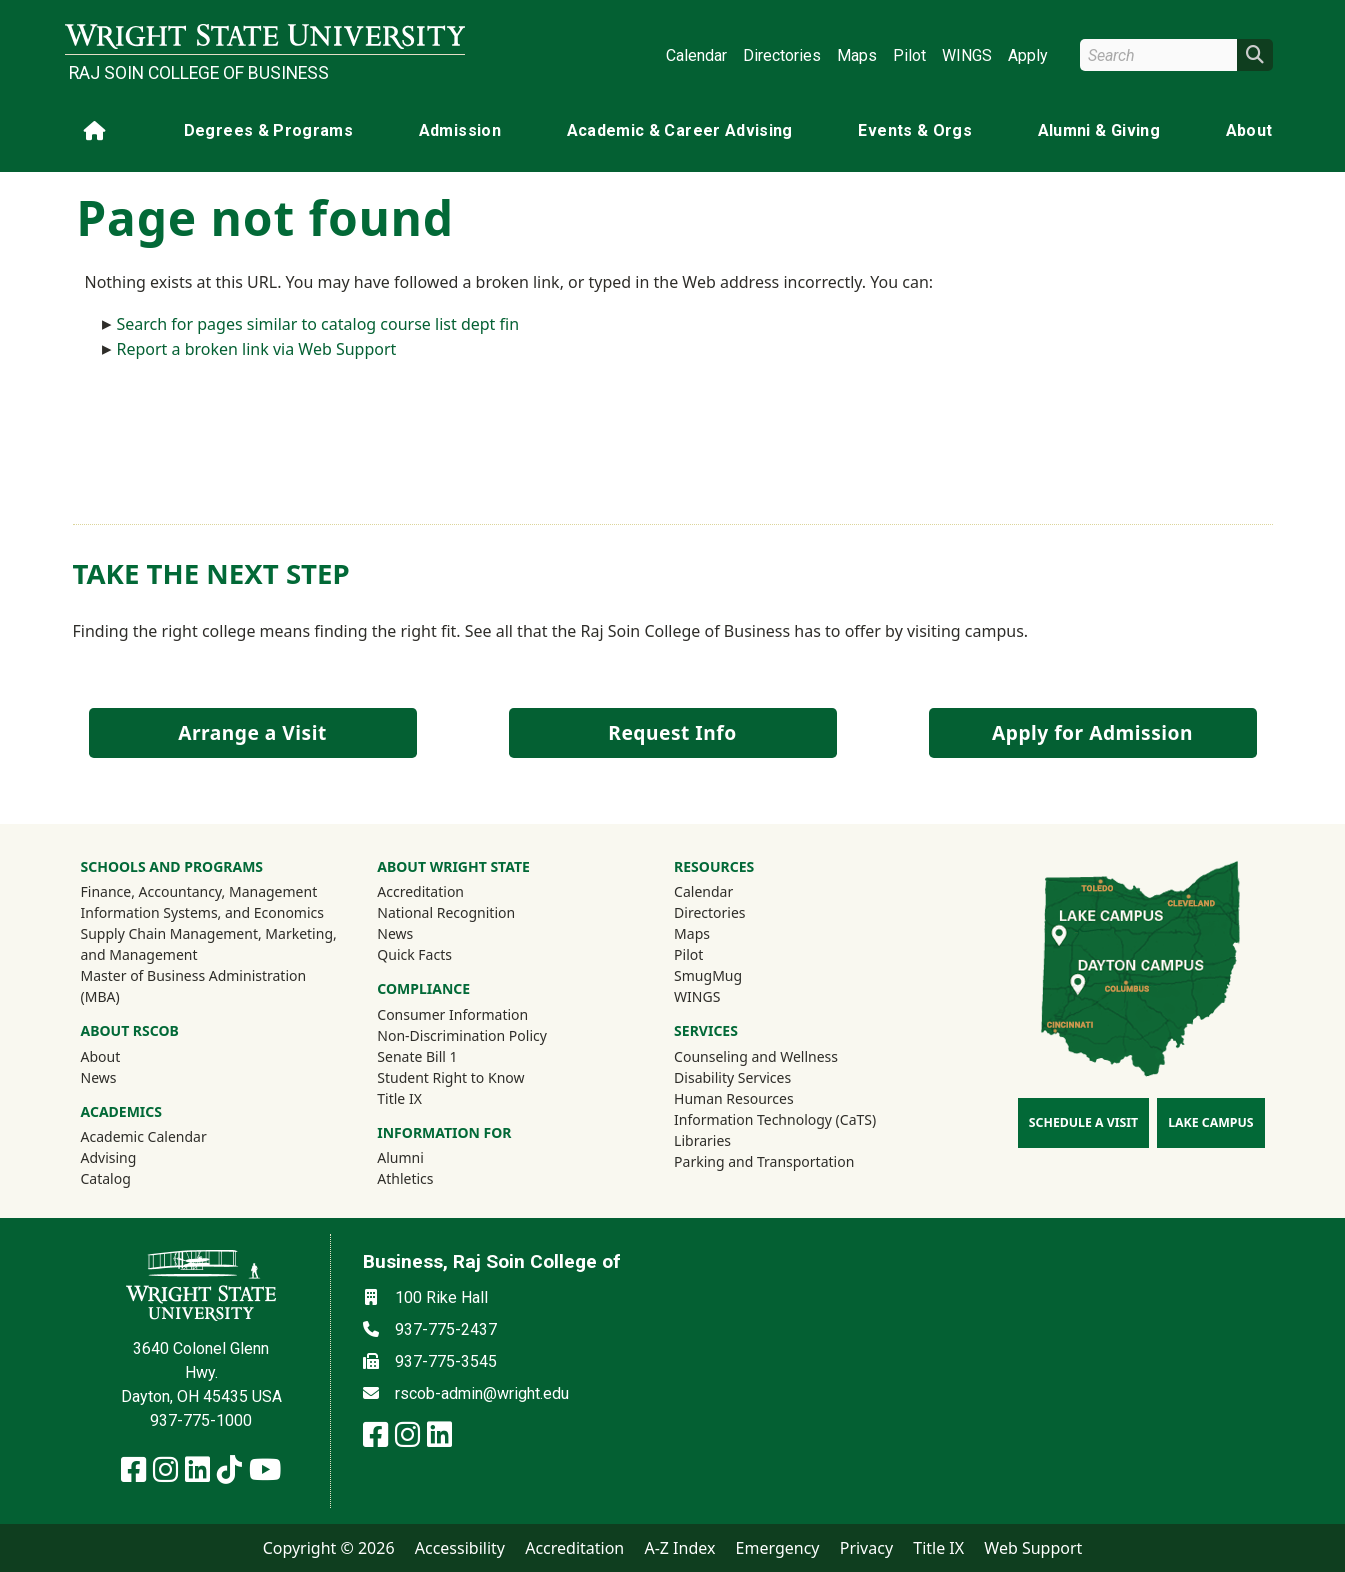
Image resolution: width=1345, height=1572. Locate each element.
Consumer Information (452, 1014)
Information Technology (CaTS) (775, 1119)
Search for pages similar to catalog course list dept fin (318, 324)
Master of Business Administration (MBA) (194, 986)
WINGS (967, 55)
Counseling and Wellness (756, 1056)
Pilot (909, 55)
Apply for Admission (1092, 732)
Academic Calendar (144, 1136)
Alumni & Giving (1099, 130)
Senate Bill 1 (417, 1056)
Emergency (778, 1548)
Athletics (432, 1178)
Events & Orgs (915, 130)
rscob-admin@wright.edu (482, 1393)
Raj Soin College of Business (199, 73)
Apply (1028, 55)
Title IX (399, 1098)
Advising (109, 1157)
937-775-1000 (201, 1420)
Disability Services (732, 1077)
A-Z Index (679, 1548)
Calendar (696, 55)
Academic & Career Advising (680, 130)
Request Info (672, 732)
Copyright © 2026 (329, 1548)
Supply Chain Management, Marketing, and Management (209, 944)
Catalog (106, 1178)
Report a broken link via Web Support (257, 349)
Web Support (1033, 1548)
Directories (782, 55)
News (99, 1077)
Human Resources (734, 1098)
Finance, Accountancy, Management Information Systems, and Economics (203, 902)
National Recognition (446, 912)
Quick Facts (414, 954)
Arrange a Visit (252, 732)
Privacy (866, 1548)
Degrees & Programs (268, 130)
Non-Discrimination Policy (462, 1035)
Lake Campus (1210, 1122)
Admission (460, 130)
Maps (857, 55)
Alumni (427, 1157)
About (1249, 130)
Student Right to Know (450, 1077)
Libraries (702, 1140)
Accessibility (460, 1548)
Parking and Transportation (764, 1161)
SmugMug (734, 975)
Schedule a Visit (1083, 1122)
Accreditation (420, 891)
